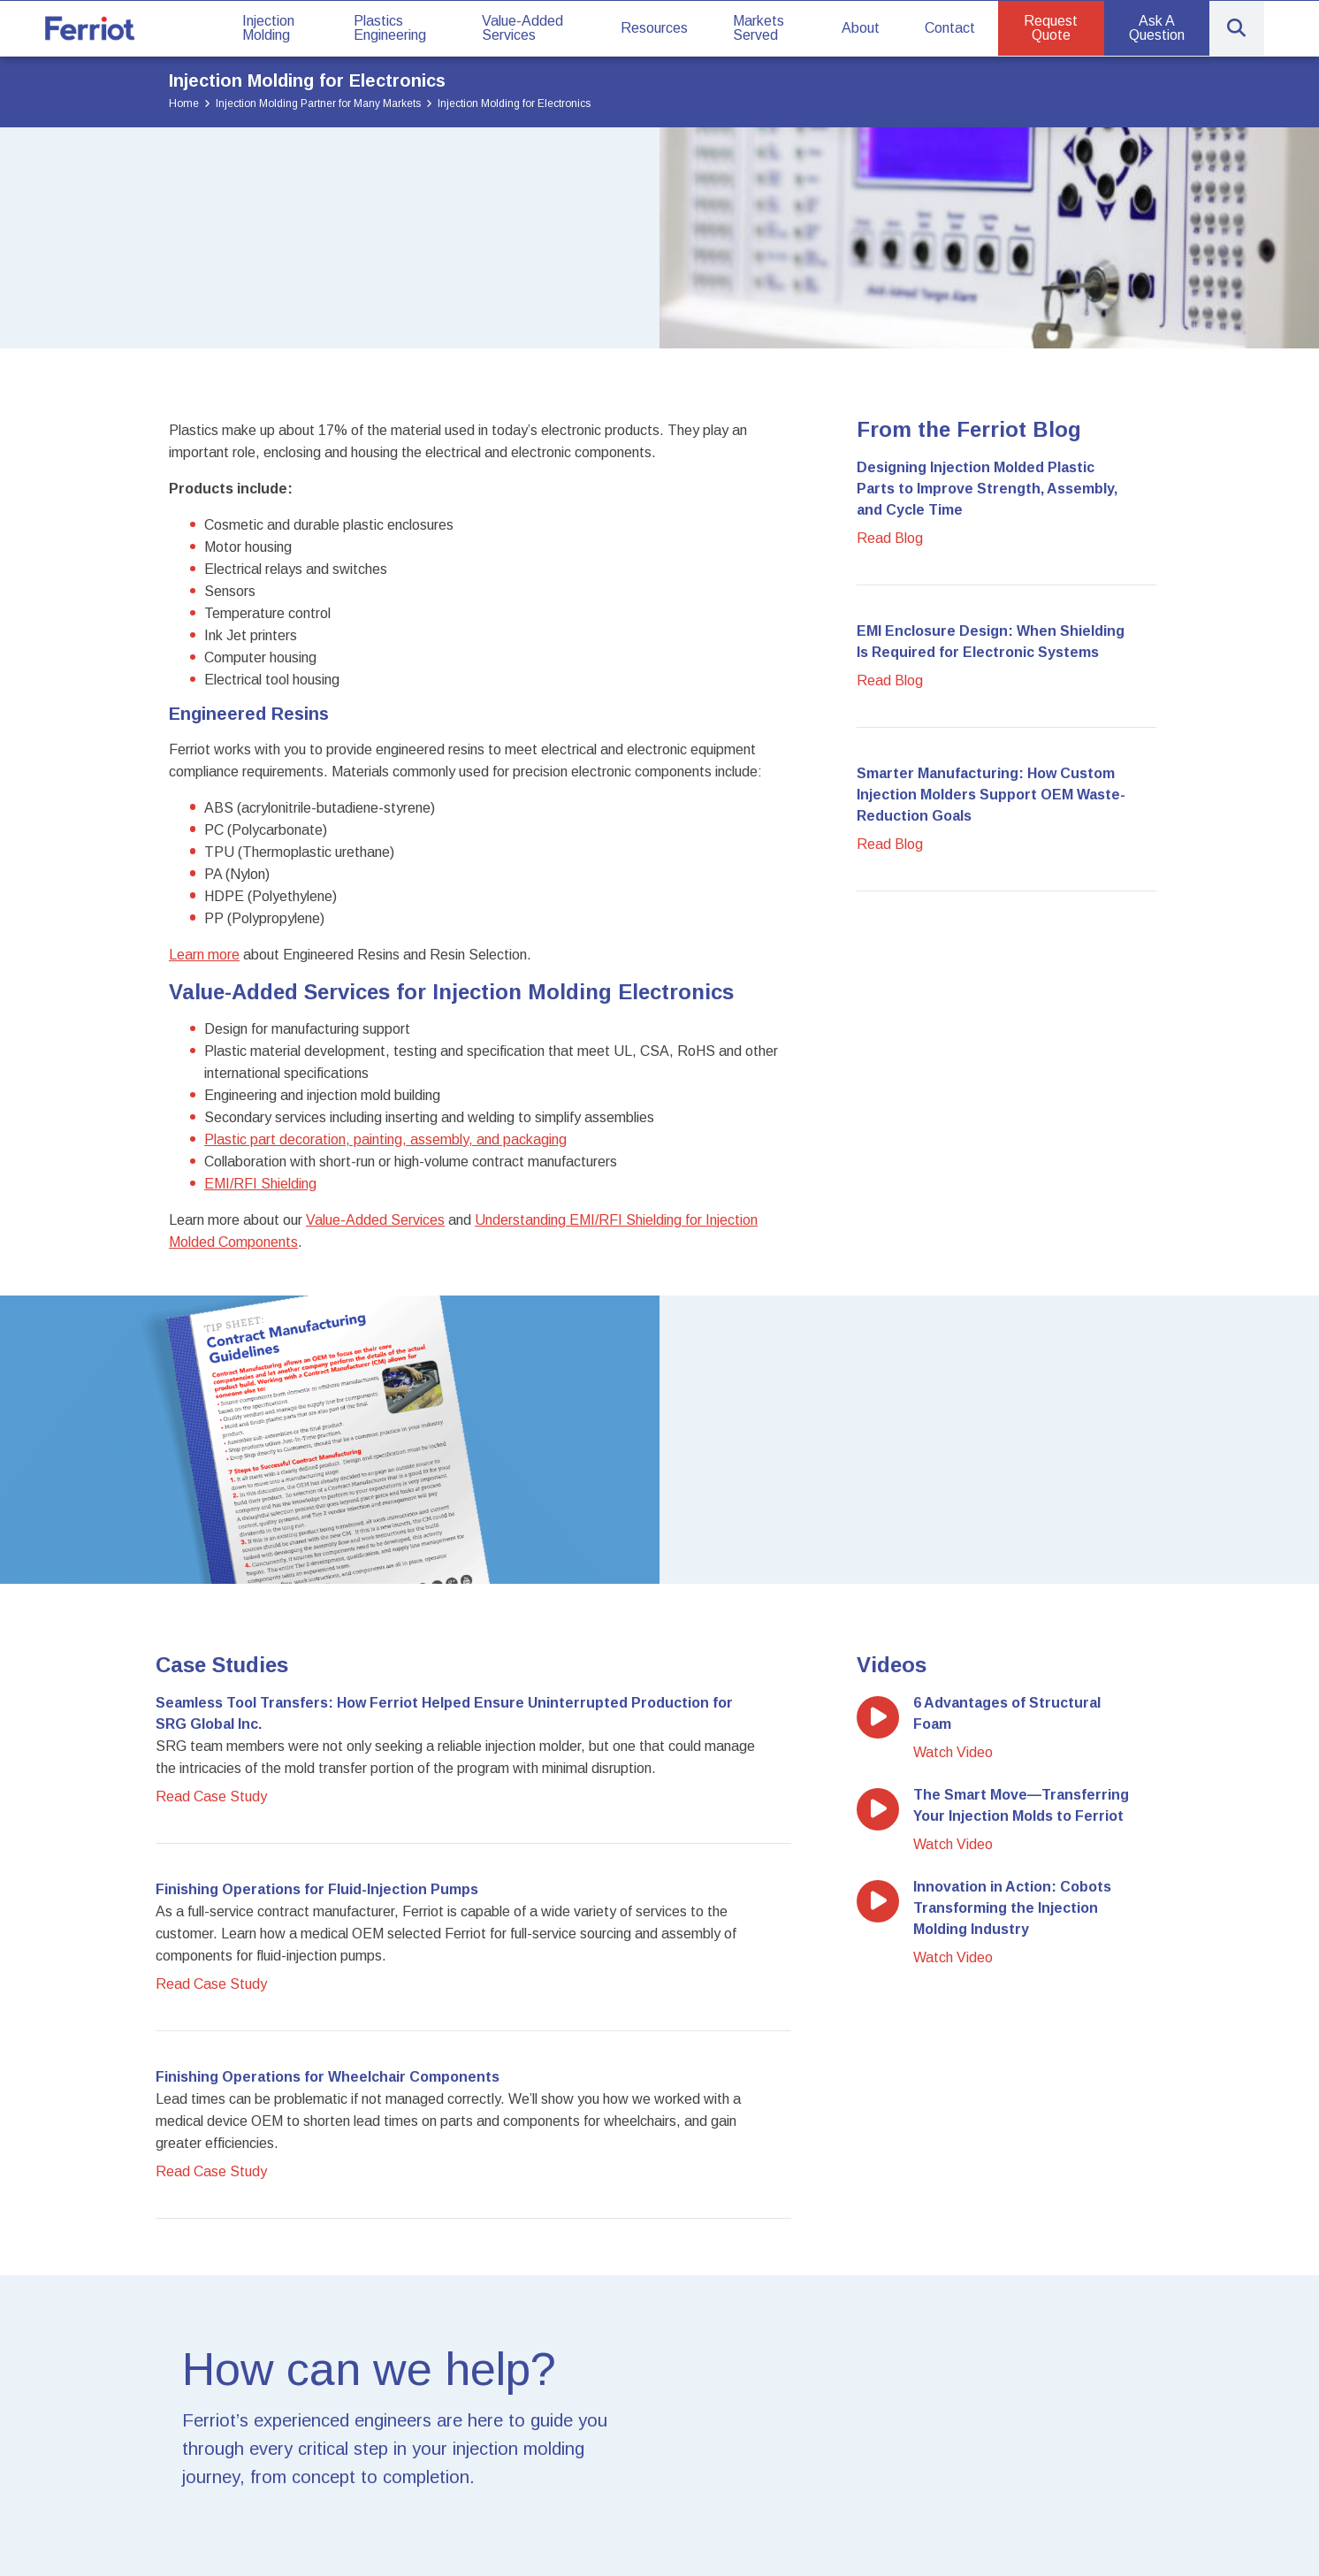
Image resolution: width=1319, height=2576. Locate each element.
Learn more (204, 954)
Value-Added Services (522, 27)
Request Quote (1051, 27)
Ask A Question (1157, 27)
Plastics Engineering (390, 27)
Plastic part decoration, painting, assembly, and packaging (385, 1139)
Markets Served (758, 27)
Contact (950, 27)
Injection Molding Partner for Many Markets (318, 103)
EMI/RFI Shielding (260, 1183)
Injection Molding (268, 27)
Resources (654, 27)
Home (184, 103)
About (861, 27)
